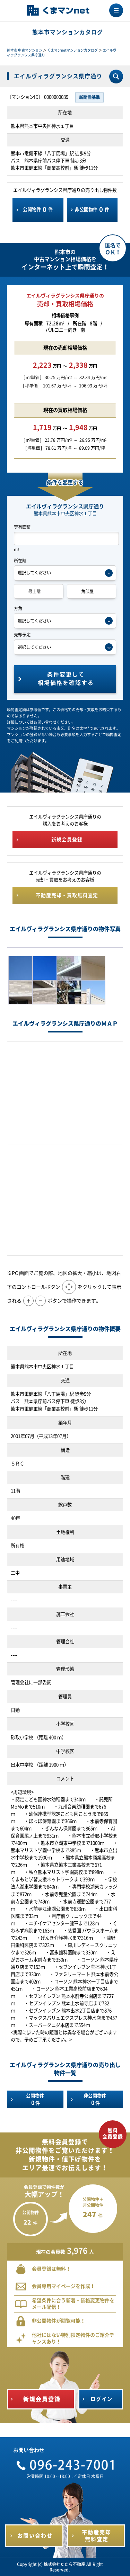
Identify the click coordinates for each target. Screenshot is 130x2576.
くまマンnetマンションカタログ (72, 50)
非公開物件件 (92, 209)
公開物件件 (38, 209)
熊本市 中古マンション (24, 50)
